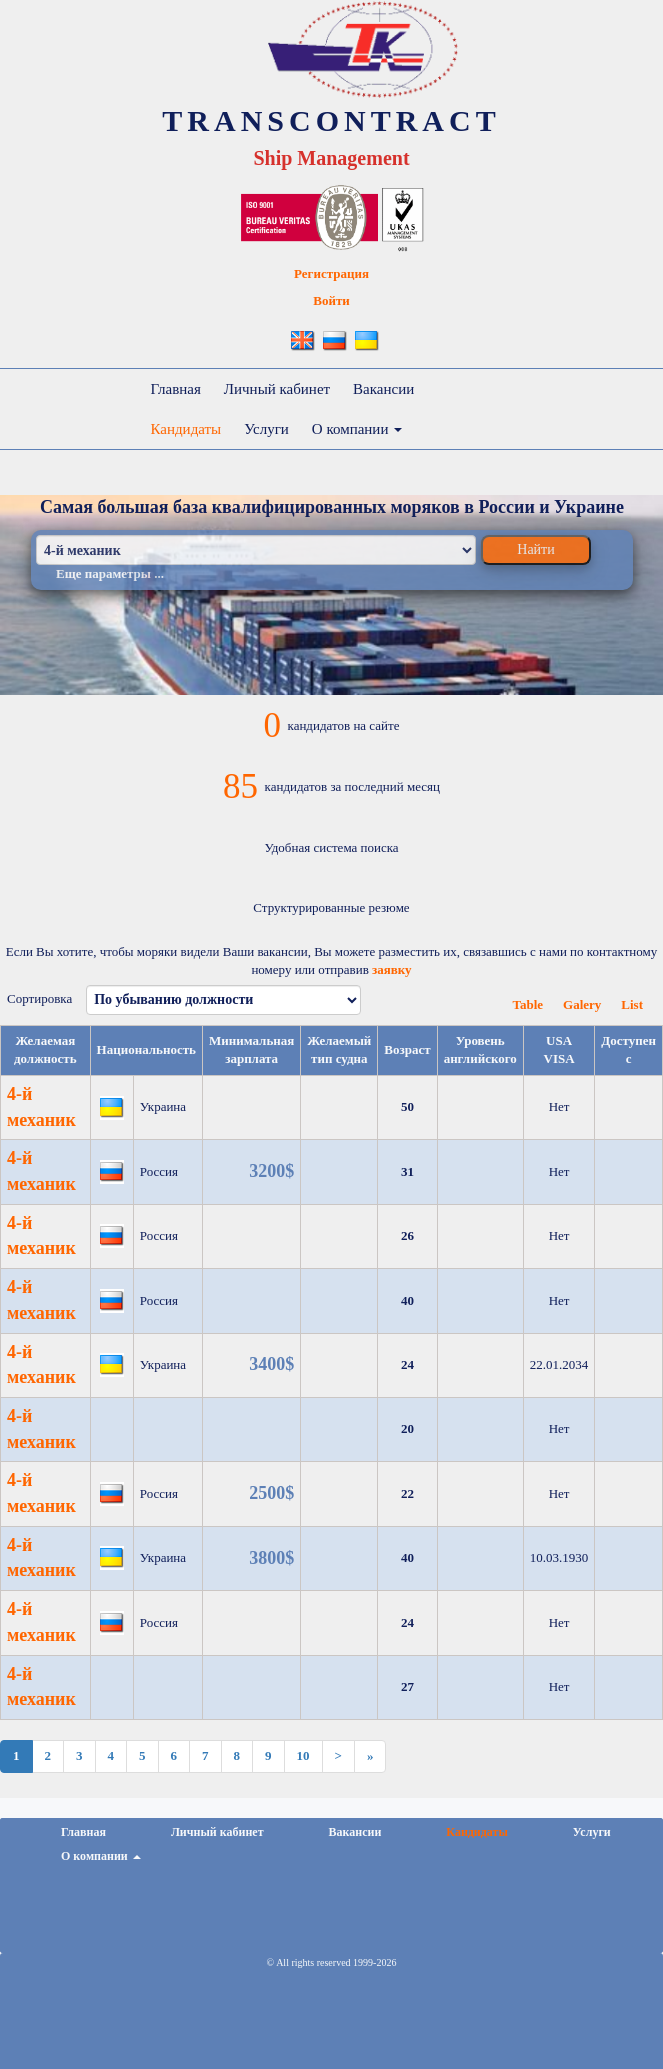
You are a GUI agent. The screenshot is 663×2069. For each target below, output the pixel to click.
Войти (331, 300)
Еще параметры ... (110, 573)
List (632, 1004)
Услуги (266, 429)
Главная (176, 389)
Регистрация (331, 273)
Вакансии (383, 389)
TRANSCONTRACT (331, 120)
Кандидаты (186, 429)
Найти (535, 549)
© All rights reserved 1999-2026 (332, 1962)
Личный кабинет (277, 389)
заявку (392, 969)
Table (527, 1004)
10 (303, 1755)
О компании (357, 429)
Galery (582, 1004)
